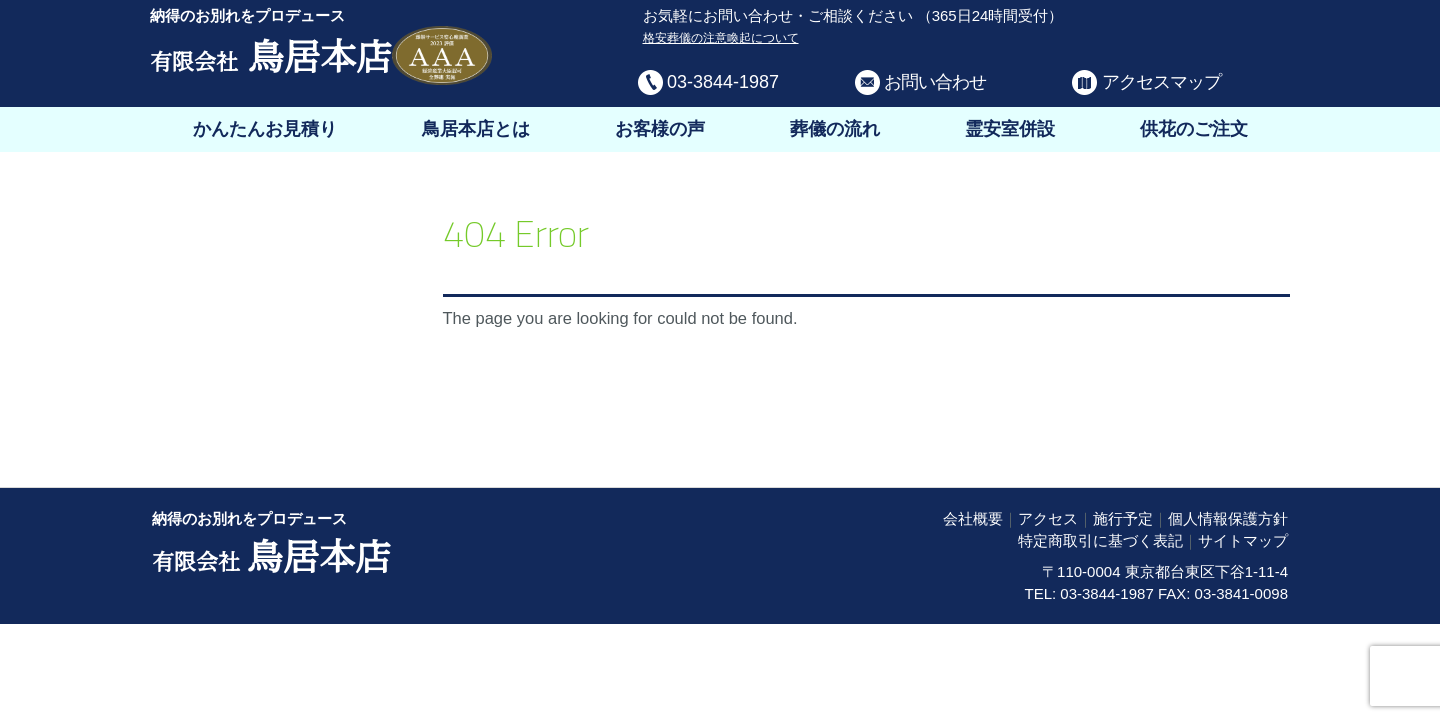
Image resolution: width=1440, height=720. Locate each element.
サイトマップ (1243, 540)
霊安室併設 (1010, 129)
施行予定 (1123, 518)
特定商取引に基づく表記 (1100, 540)
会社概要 (973, 518)
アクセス (1048, 518)
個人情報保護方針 (1228, 518)
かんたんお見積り (265, 129)
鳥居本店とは (476, 129)
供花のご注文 (1194, 129)
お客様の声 (660, 129)
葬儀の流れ (835, 129)
